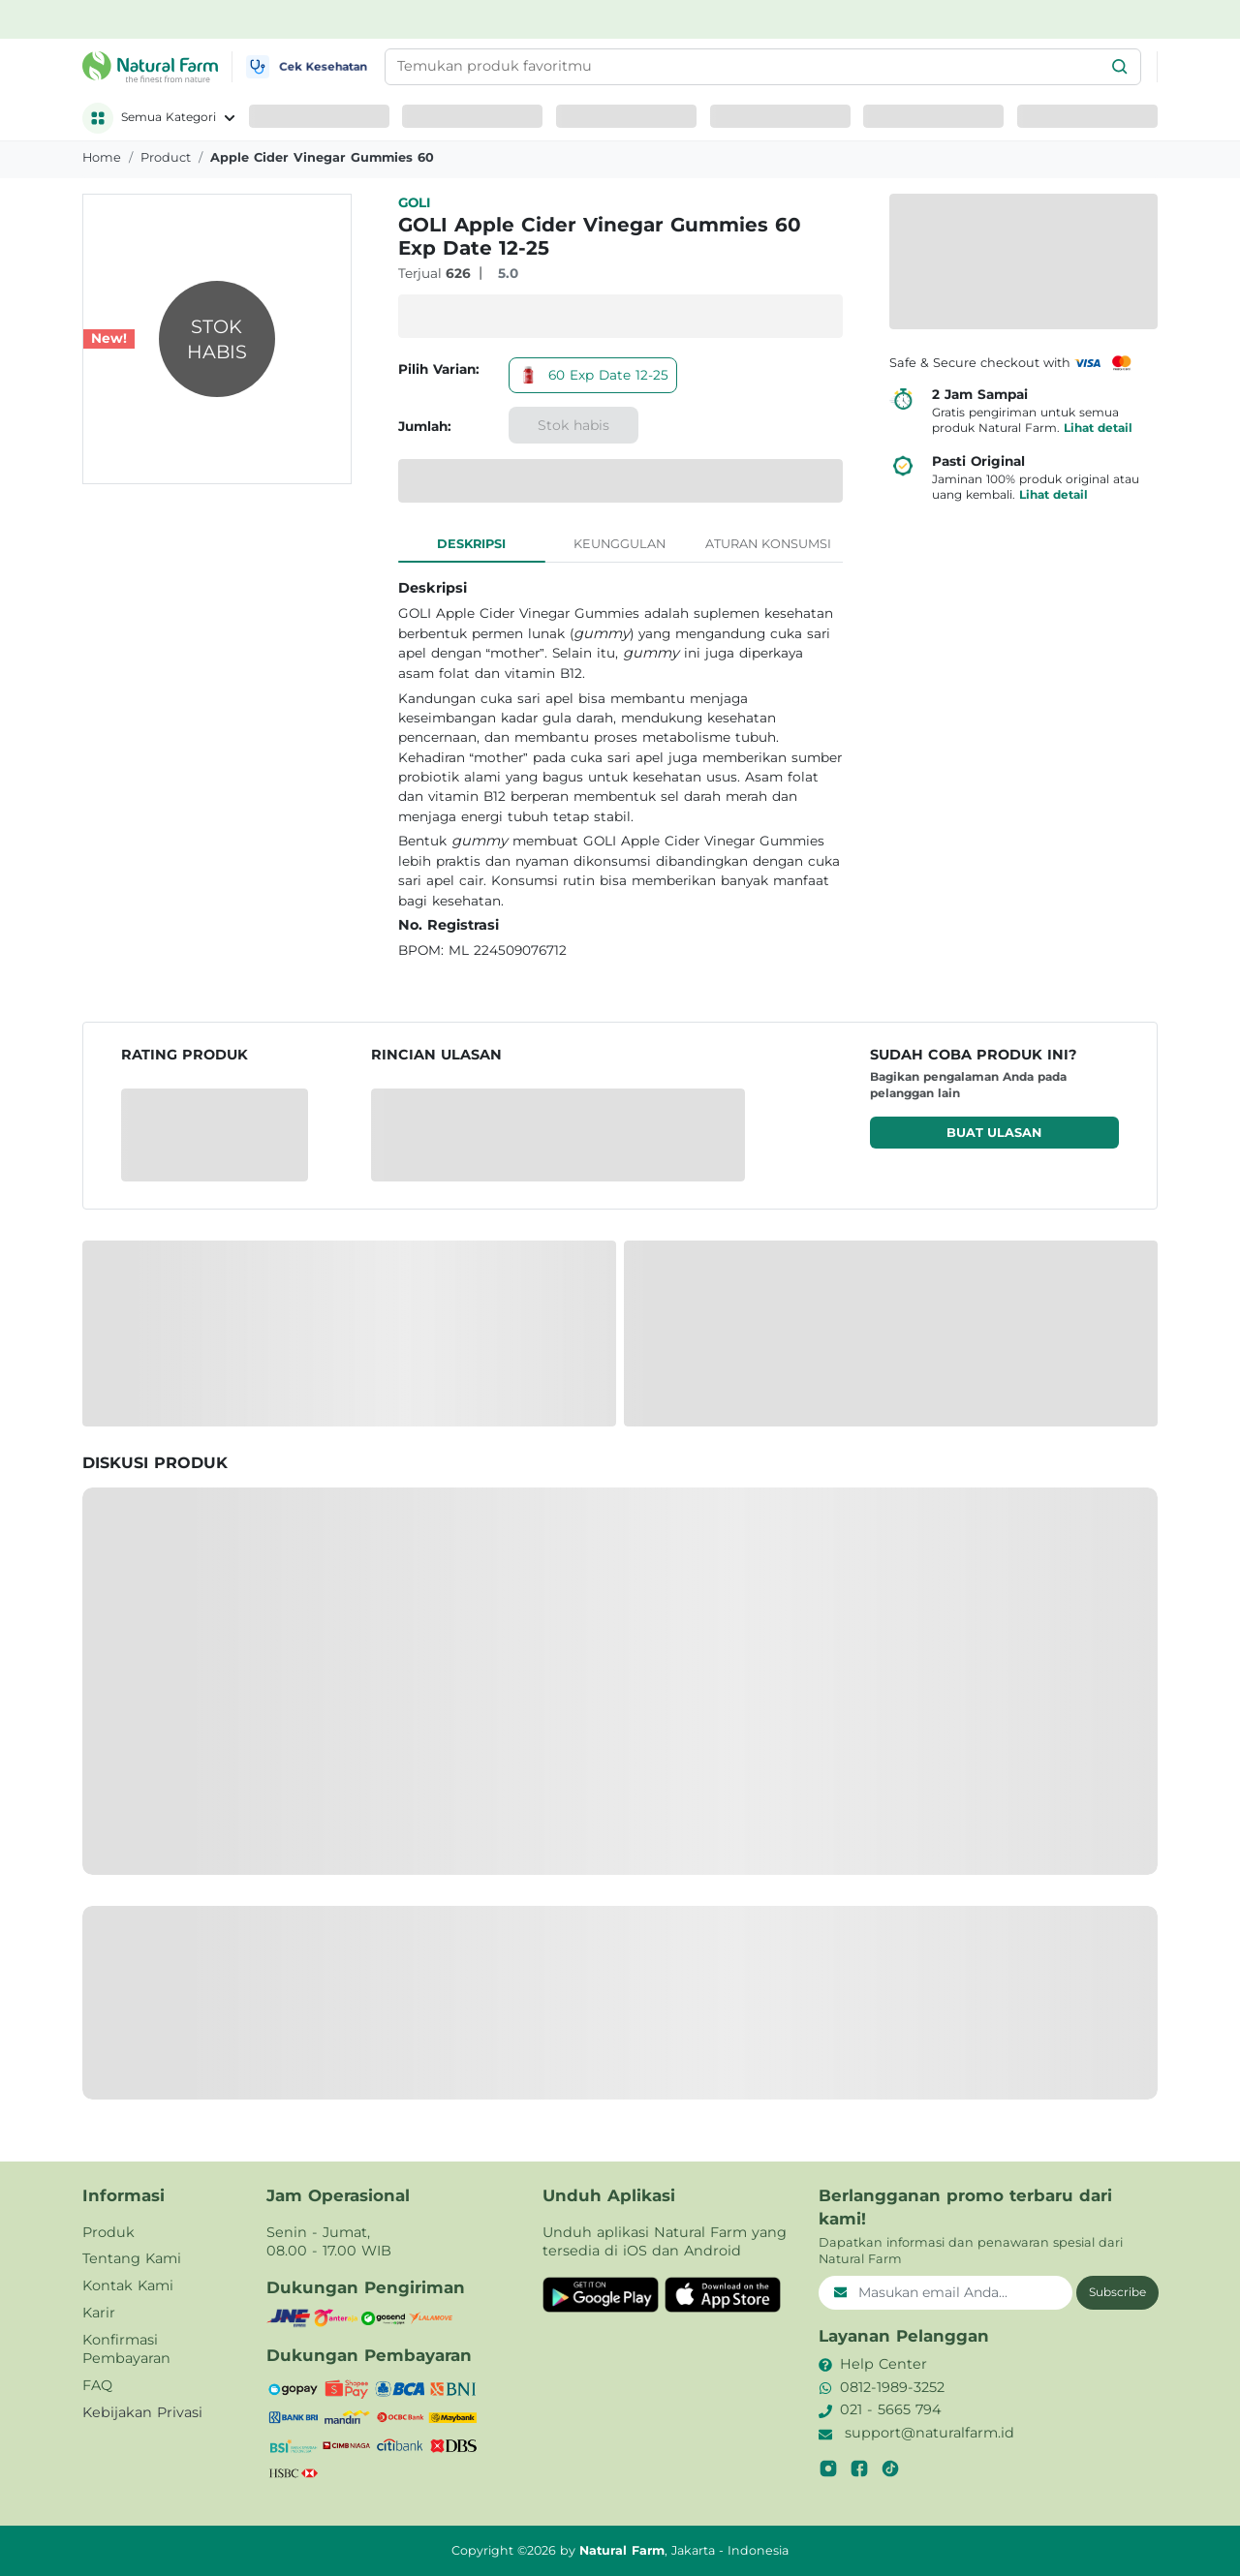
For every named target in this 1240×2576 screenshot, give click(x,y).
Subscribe (1117, 2292)
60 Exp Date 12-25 (592, 374)
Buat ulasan (993, 1132)
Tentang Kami (131, 2258)
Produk (108, 2232)
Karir (98, 2312)
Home (101, 157)
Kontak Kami (127, 2285)
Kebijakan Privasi (142, 2412)
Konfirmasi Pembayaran (126, 2349)
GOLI (414, 202)
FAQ (97, 2385)
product (165, 157)
